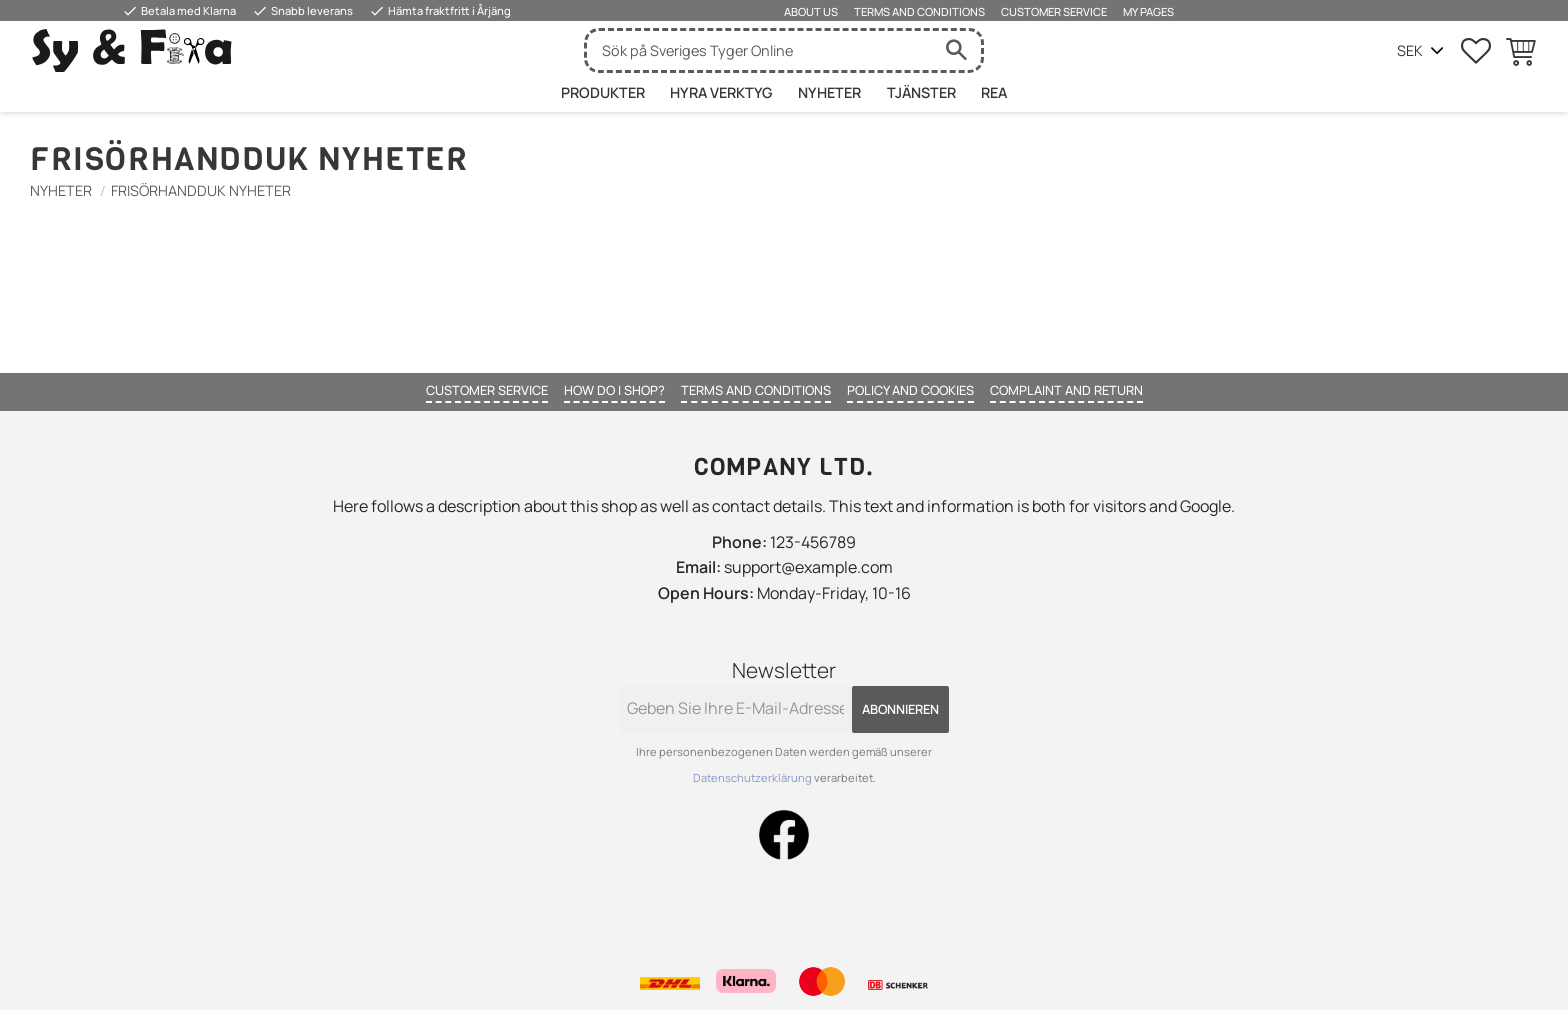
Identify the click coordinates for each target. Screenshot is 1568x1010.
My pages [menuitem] (1148, 11)
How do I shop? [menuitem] (614, 390)
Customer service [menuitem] (1054, 11)
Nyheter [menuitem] (829, 92)
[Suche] (956, 50)
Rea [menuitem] (994, 92)
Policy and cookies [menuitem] (910, 390)
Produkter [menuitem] (603, 92)
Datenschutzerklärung (753, 777)
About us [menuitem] (811, 11)
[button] (1476, 51)
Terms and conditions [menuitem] (919, 11)
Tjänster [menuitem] (921, 92)
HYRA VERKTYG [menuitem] (721, 92)
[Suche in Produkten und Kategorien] (759, 50)
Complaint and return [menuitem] (1066, 390)
